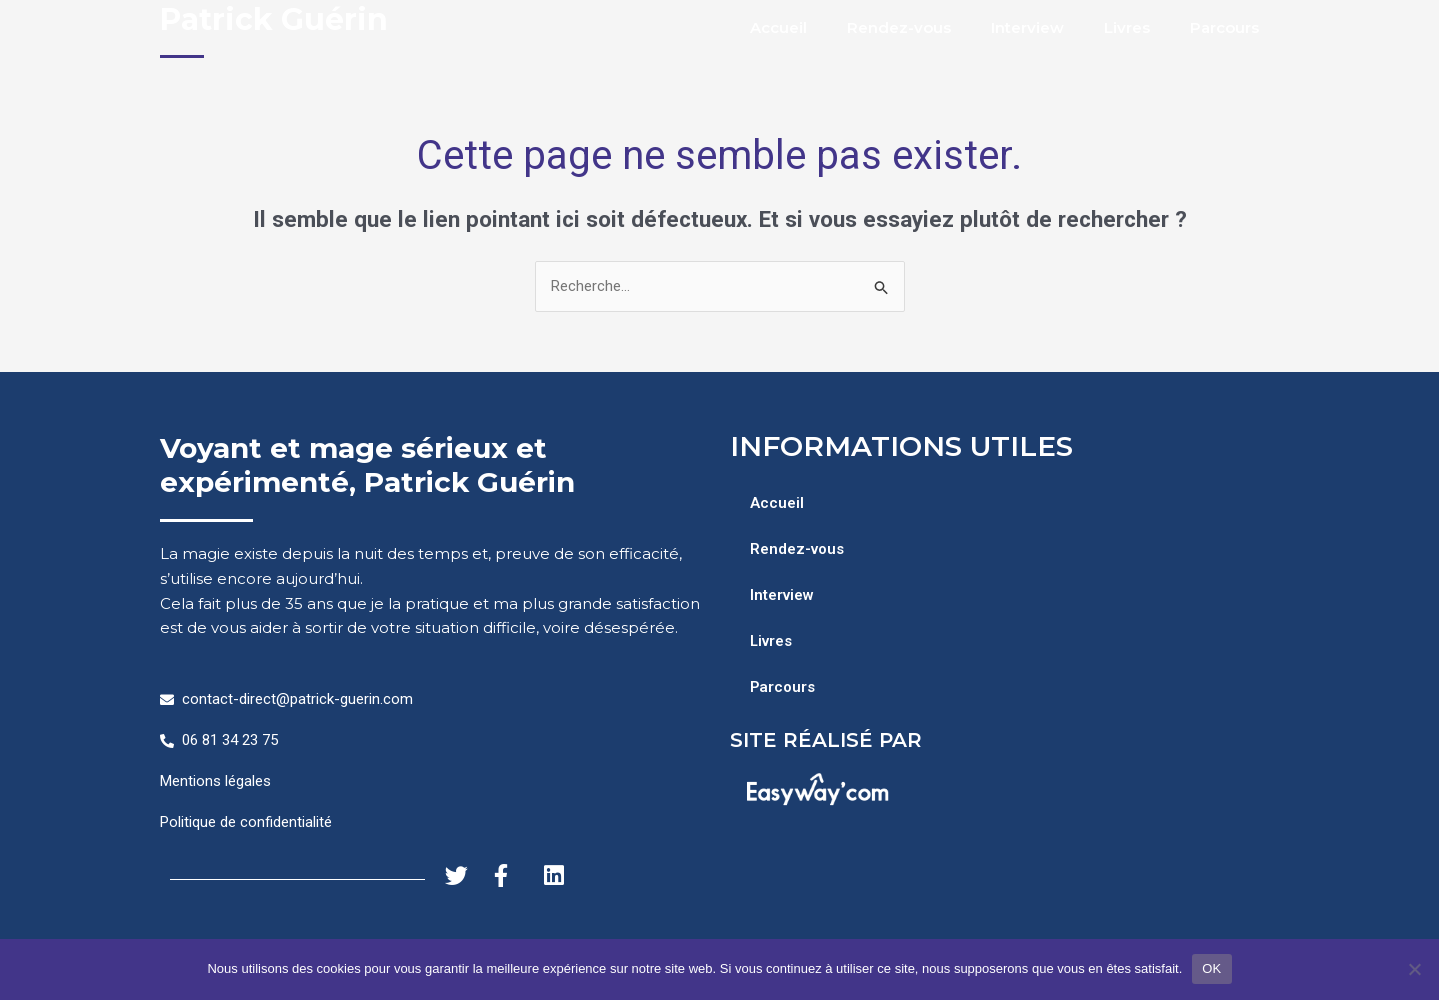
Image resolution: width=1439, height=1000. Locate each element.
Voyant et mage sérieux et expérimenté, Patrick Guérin (367, 465)
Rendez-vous (899, 27)
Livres (1127, 27)
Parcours (1224, 27)
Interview (1027, 27)
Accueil (778, 27)
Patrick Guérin (274, 19)
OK (1211, 968)
